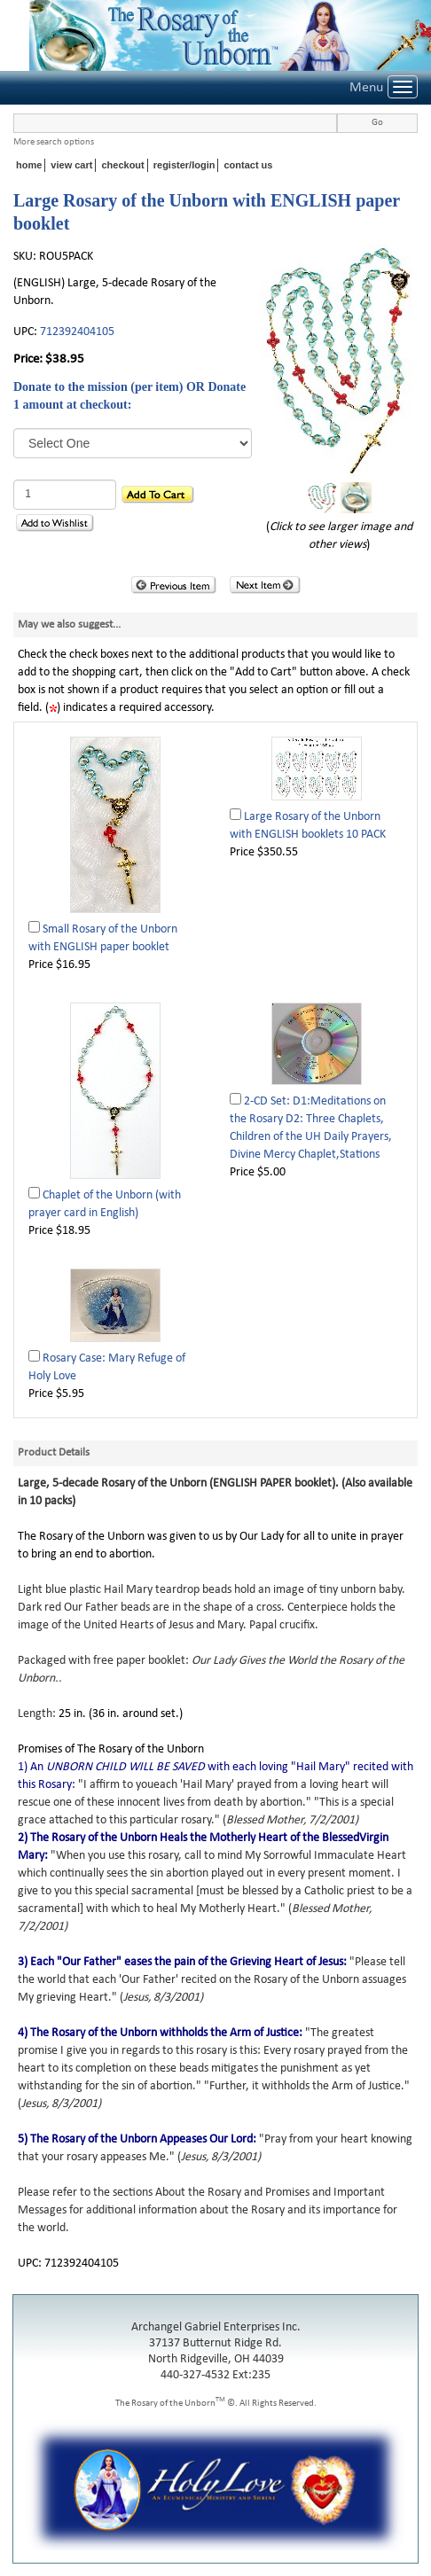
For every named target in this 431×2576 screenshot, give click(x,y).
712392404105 (77, 332)
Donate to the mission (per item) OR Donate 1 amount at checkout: (129, 395)
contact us (247, 165)
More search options (53, 142)
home (29, 165)
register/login (184, 165)
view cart (71, 165)
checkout (122, 165)
